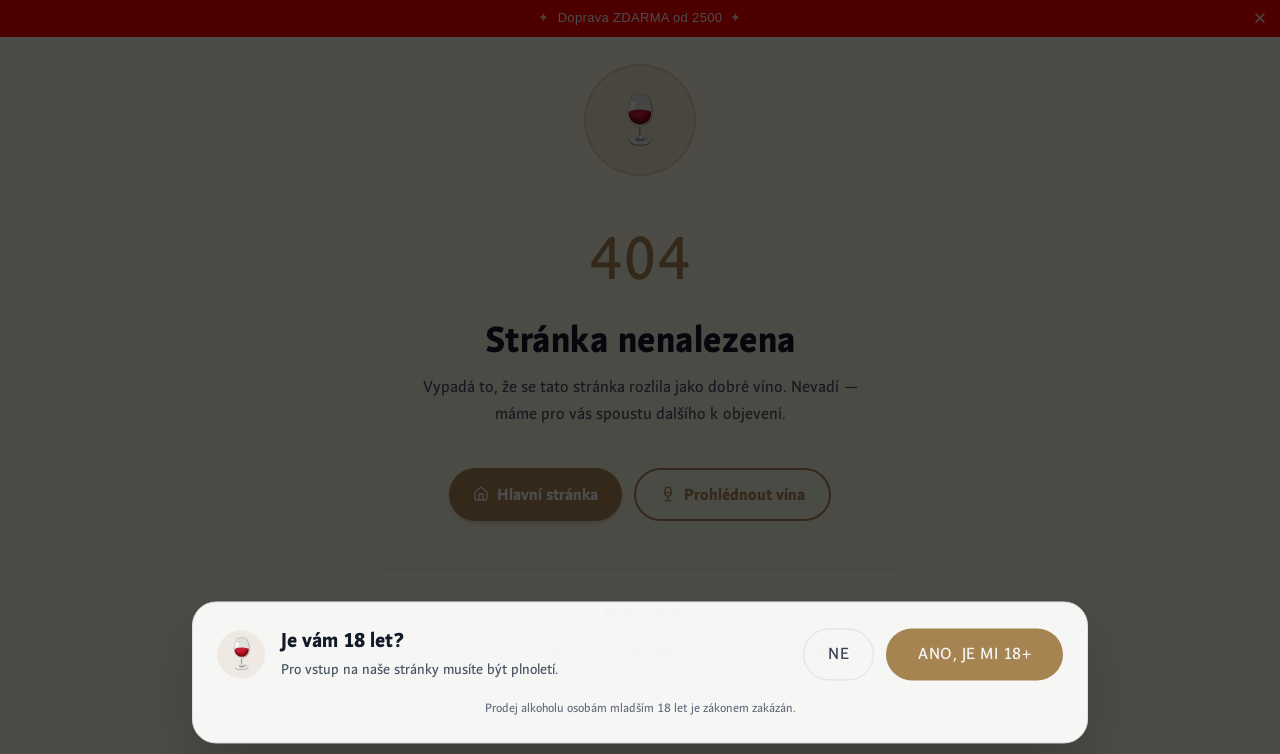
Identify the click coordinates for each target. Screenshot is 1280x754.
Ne (838, 656)
